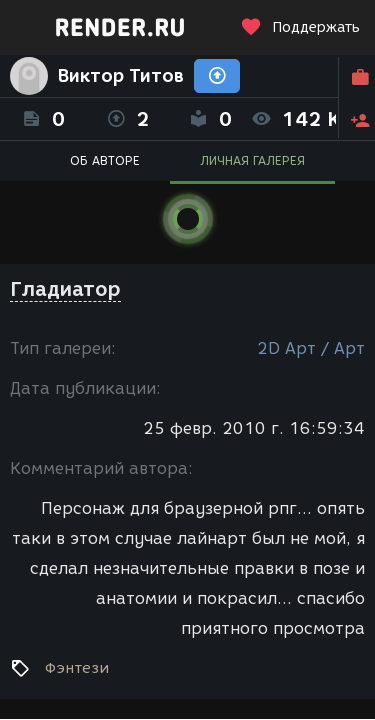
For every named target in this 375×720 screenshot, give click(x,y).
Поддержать (300, 27)
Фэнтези (77, 668)
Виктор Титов (121, 76)
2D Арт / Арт (311, 348)
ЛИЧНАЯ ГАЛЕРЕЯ (252, 160)
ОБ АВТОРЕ (105, 160)
